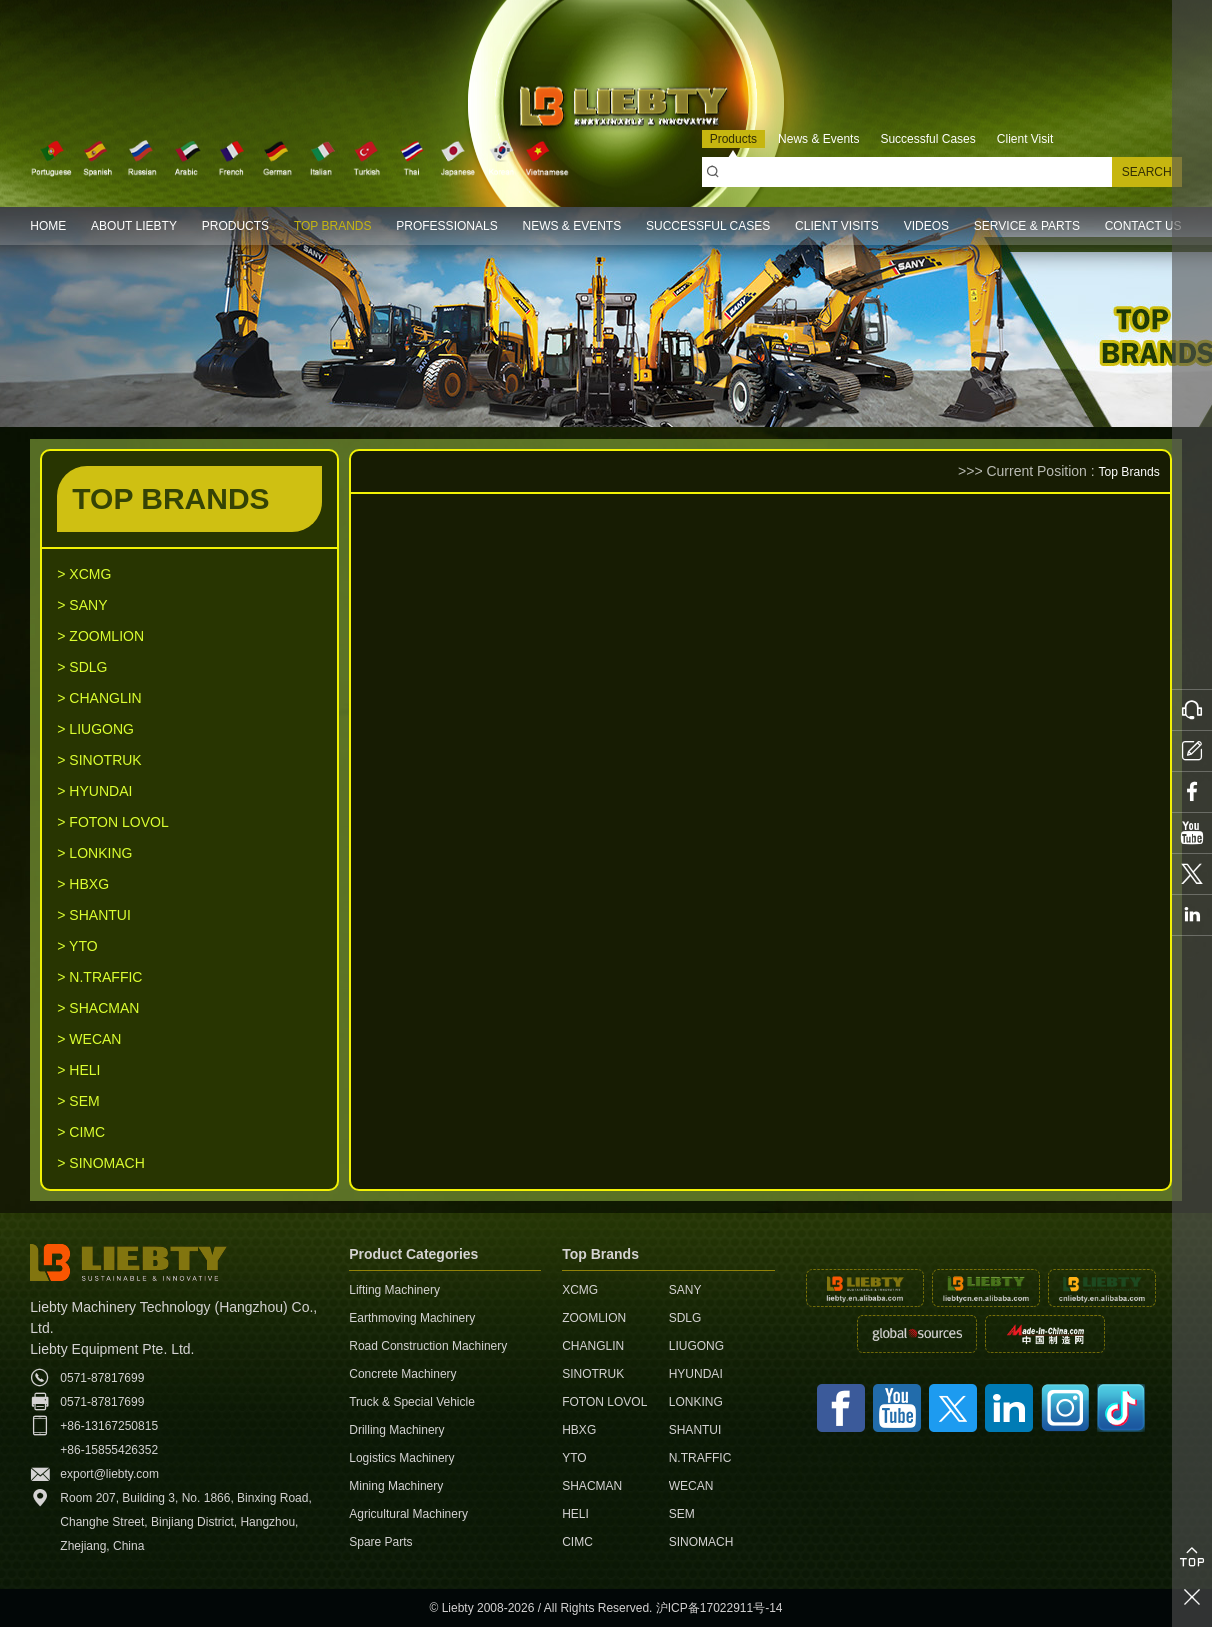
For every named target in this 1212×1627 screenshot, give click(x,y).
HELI (575, 1514)
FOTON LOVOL (604, 1402)
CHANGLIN (593, 1346)
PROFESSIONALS (446, 226)
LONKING (696, 1402)
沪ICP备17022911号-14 (719, 1608)
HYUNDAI (696, 1374)
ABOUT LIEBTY (134, 226)
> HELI (78, 1070)
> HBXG (83, 884)
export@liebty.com (109, 1474)
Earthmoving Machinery (412, 1318)
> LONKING (94, 853)
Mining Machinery (396, 1486)
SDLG (685, 1318)
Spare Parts (380, 1542)
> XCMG (84, 574)
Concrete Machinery (402, 1374)
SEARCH (1147, 172)
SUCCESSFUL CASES (708, 226)
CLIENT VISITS (837, 226)
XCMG (580, 1290)
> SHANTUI (94, 915)
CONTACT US (1143, 226)
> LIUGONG (95, 729)
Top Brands (1124, 471)
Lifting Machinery (394, 1290)
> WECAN (89, 1039)
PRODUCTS (235, 226)
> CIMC (81, 1132)
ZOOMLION (594, 1318)
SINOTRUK (593, 1374)
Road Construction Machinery (428, 1346)
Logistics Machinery (401, 1458)
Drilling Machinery (396, 1430)
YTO (574, 1458)
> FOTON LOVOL (112, 822)
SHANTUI (695, 1430)
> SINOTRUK (99, 760)
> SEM (78, 1101)
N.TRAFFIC (700, 1458)
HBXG (579, 1430)
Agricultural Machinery (408, 1514)
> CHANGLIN (99, 698)
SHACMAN (592, 1486)
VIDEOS (926, 226)
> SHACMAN (98, 1008)
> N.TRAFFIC (99, 977)
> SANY (82, 605)
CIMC (577, 1542)
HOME (48, 226)
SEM (682, 1514)
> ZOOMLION (100, 636)
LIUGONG (696, 1346)
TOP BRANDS (333, 226)
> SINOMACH (101, 1163)
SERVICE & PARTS (1027, 226)
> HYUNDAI (94, 791)
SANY (685, 1290)
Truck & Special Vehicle (412, 1402)
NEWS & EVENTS (571, 226)
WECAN (691, 1486)
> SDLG (82, 667)
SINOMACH (701, 1542)
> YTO (77, 946)
